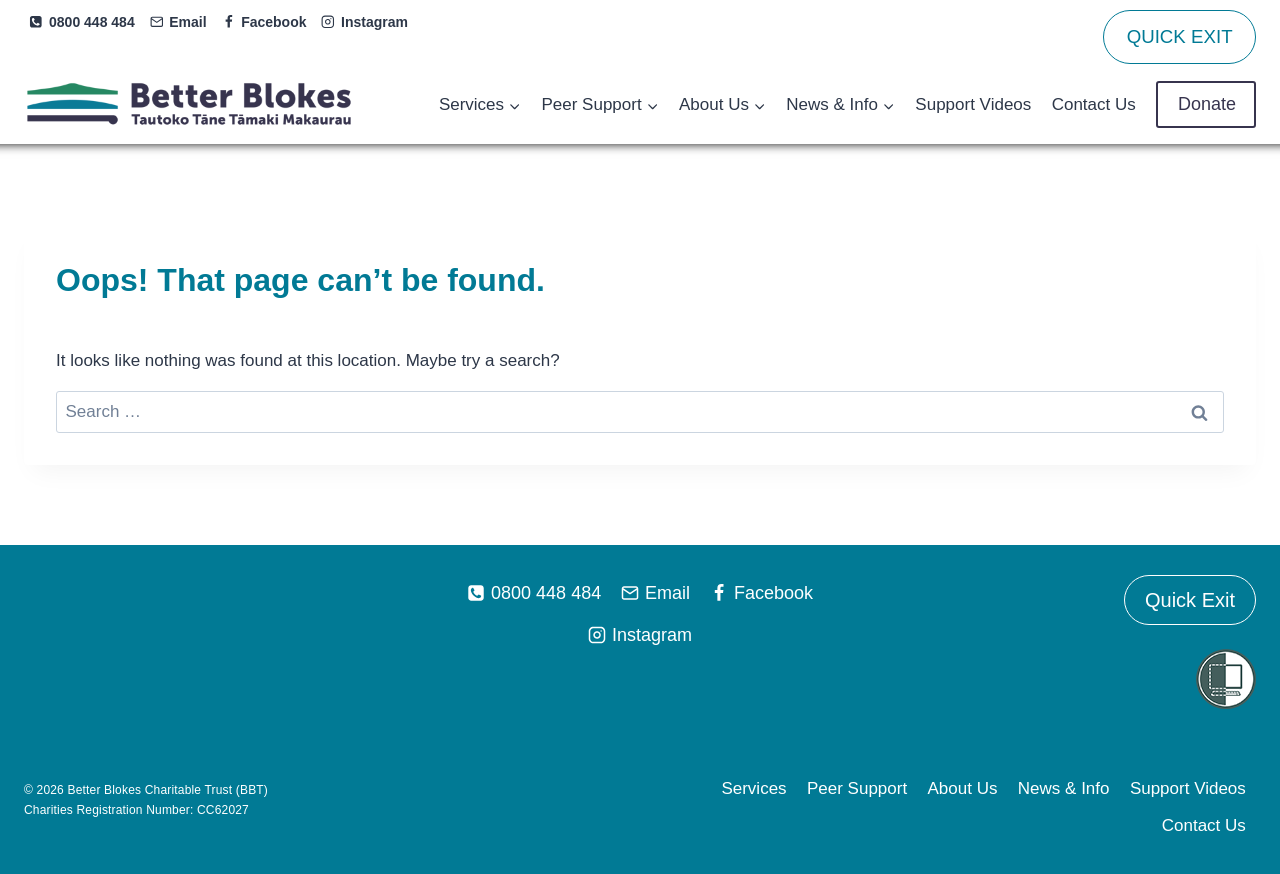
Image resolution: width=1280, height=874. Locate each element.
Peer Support (857, 788)
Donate (1206, 104)
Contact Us (1094, 104)
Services (753, 788)
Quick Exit (1190, 600)
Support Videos (973, 104)
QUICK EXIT (1180, 36)
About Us (963, 788)
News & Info (1064, 788)
